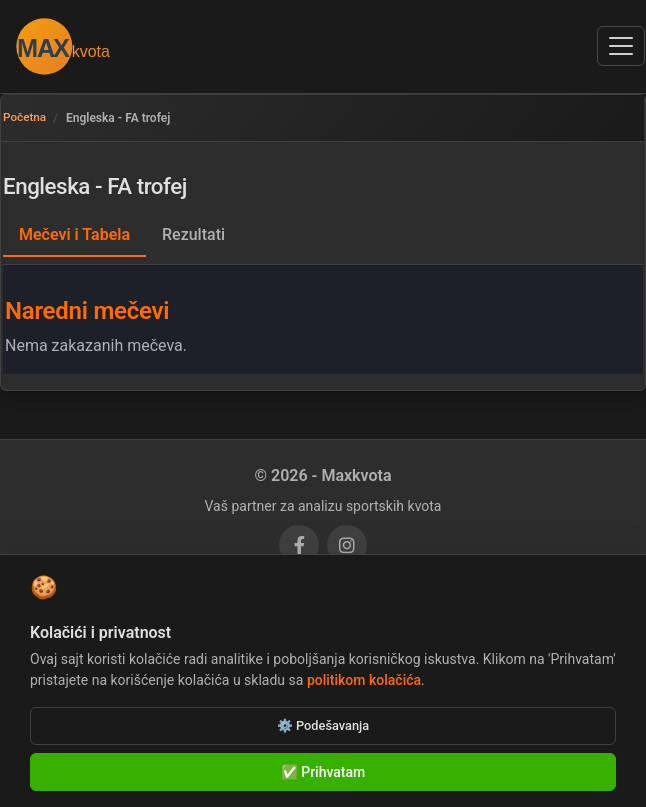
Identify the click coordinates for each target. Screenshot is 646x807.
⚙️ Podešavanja (323, 725)
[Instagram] (347, 545)
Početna (25, 118)
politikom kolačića (364, 680)
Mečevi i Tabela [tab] (74, 234)
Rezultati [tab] (193, 234)
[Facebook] (299, 545)
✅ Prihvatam (323, 772)
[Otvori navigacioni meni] (621, 46)
